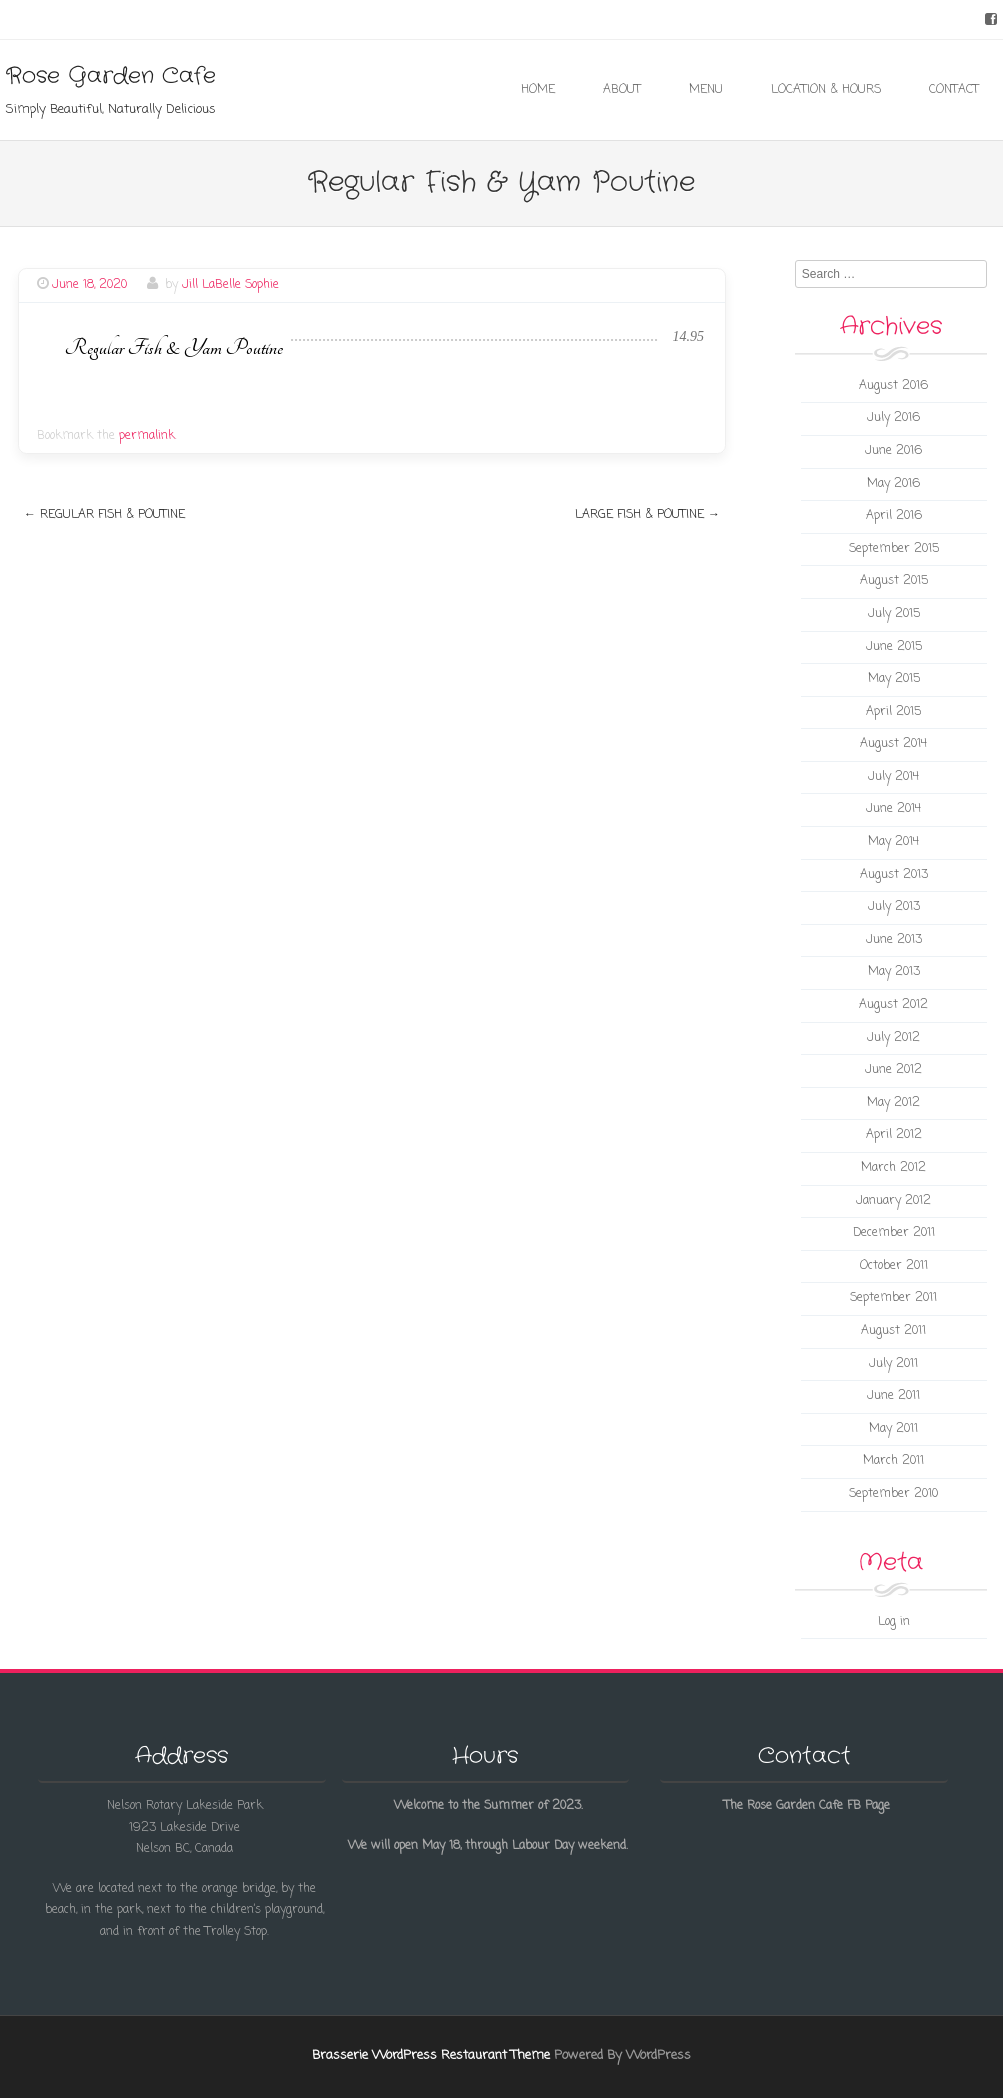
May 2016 (893, 484)
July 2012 (893, 1038)
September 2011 (893, 1298)
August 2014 (893, 744)
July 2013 (894, 907)
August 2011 (893, 1331)
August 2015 (894, 581)
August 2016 (893, 386)
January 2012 (893, 1201)
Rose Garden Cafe (111, 76)
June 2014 (893, 809)
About (622, 90)
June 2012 (893, 1070)
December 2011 (894, 1233)
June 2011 (893, 1396)
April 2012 (894, 1135)
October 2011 (894, 1266)
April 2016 (894, 516)
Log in (894, 1622)
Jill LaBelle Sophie (230, 285)
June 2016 (893, 451)
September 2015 (894, 549)
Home (538, 90)
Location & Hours (826, 90)
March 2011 (893, 1461)
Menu (706, 90)
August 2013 (894, 875)
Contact (954, 90)
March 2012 (893, 1168)
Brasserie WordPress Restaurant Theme (431, 2055)
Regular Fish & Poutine (104, 515)
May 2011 (893, 1429)
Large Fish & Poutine (647, 515)
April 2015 (893, 712)
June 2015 (894, 647)
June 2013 (894, 940)
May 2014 (893, 842)
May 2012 (893, 1103)
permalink (147, 436)
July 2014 (893, 777)
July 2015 (894, 614)
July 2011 (893, 1364)
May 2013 (894, 972)
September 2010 (893, 1494)
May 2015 (894, 679)
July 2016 (893, 418)
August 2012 (893, 1005)
